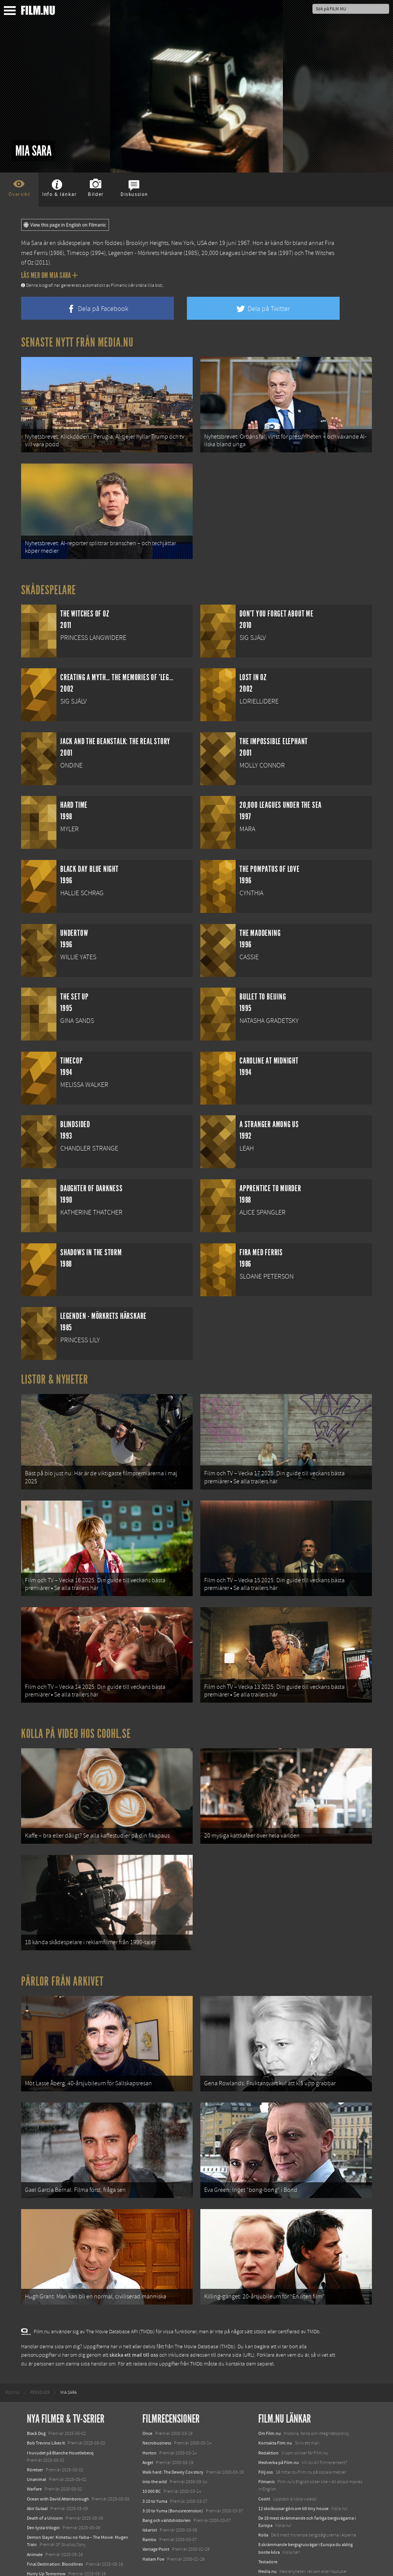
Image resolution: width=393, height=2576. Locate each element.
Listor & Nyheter (54, 1370)
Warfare (34, 2441)
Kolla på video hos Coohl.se (76, 1709)
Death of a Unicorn (45, 2470)
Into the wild (154, 2433)
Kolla (263, 2487)
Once (147, 2386)
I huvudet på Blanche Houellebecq (60, 2405)
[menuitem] (12, 2344)
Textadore (267, 2514)
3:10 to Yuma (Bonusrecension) (172, 2463)
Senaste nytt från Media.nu (77, 342)
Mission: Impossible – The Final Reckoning (67, 2535)
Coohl (264, 2451)
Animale (35, 2506)
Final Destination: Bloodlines (55, 2516)
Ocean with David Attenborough (58, 2451)
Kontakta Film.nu (275, 2395)
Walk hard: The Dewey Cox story (172, 2424)
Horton (149, 2405)
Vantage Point (155, 2501)
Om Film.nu (269, 2386)
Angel (147, 2414)
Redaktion (268, 2405)
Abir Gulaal (37, 2460)
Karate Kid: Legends (46, 2562)
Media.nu (267, 2523)
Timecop (78, 253)
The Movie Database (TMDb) (205, 2299)
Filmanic (266, 2433)
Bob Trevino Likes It (46, 2395)
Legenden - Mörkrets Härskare (145, 253)
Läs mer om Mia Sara (49, 275)
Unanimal (36, 2431)
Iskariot (149, 2482)
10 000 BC (151, 2443)
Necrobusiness (156, 2395)
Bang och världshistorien (166, 2472)
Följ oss (265, 2424)
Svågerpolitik (271, 2540)
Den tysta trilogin (43, 2479)
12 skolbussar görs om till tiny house (293, 2460)
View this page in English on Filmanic (65, 225)
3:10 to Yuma (154, 2453)
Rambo (149, 2492)
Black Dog (36, 2386)
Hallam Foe (153, 2511)
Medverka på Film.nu (278, 2414)
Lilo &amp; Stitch (43, 2552)
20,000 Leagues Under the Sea (239, 253)
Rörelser (35, 2422)
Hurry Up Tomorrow (46, 2525)
